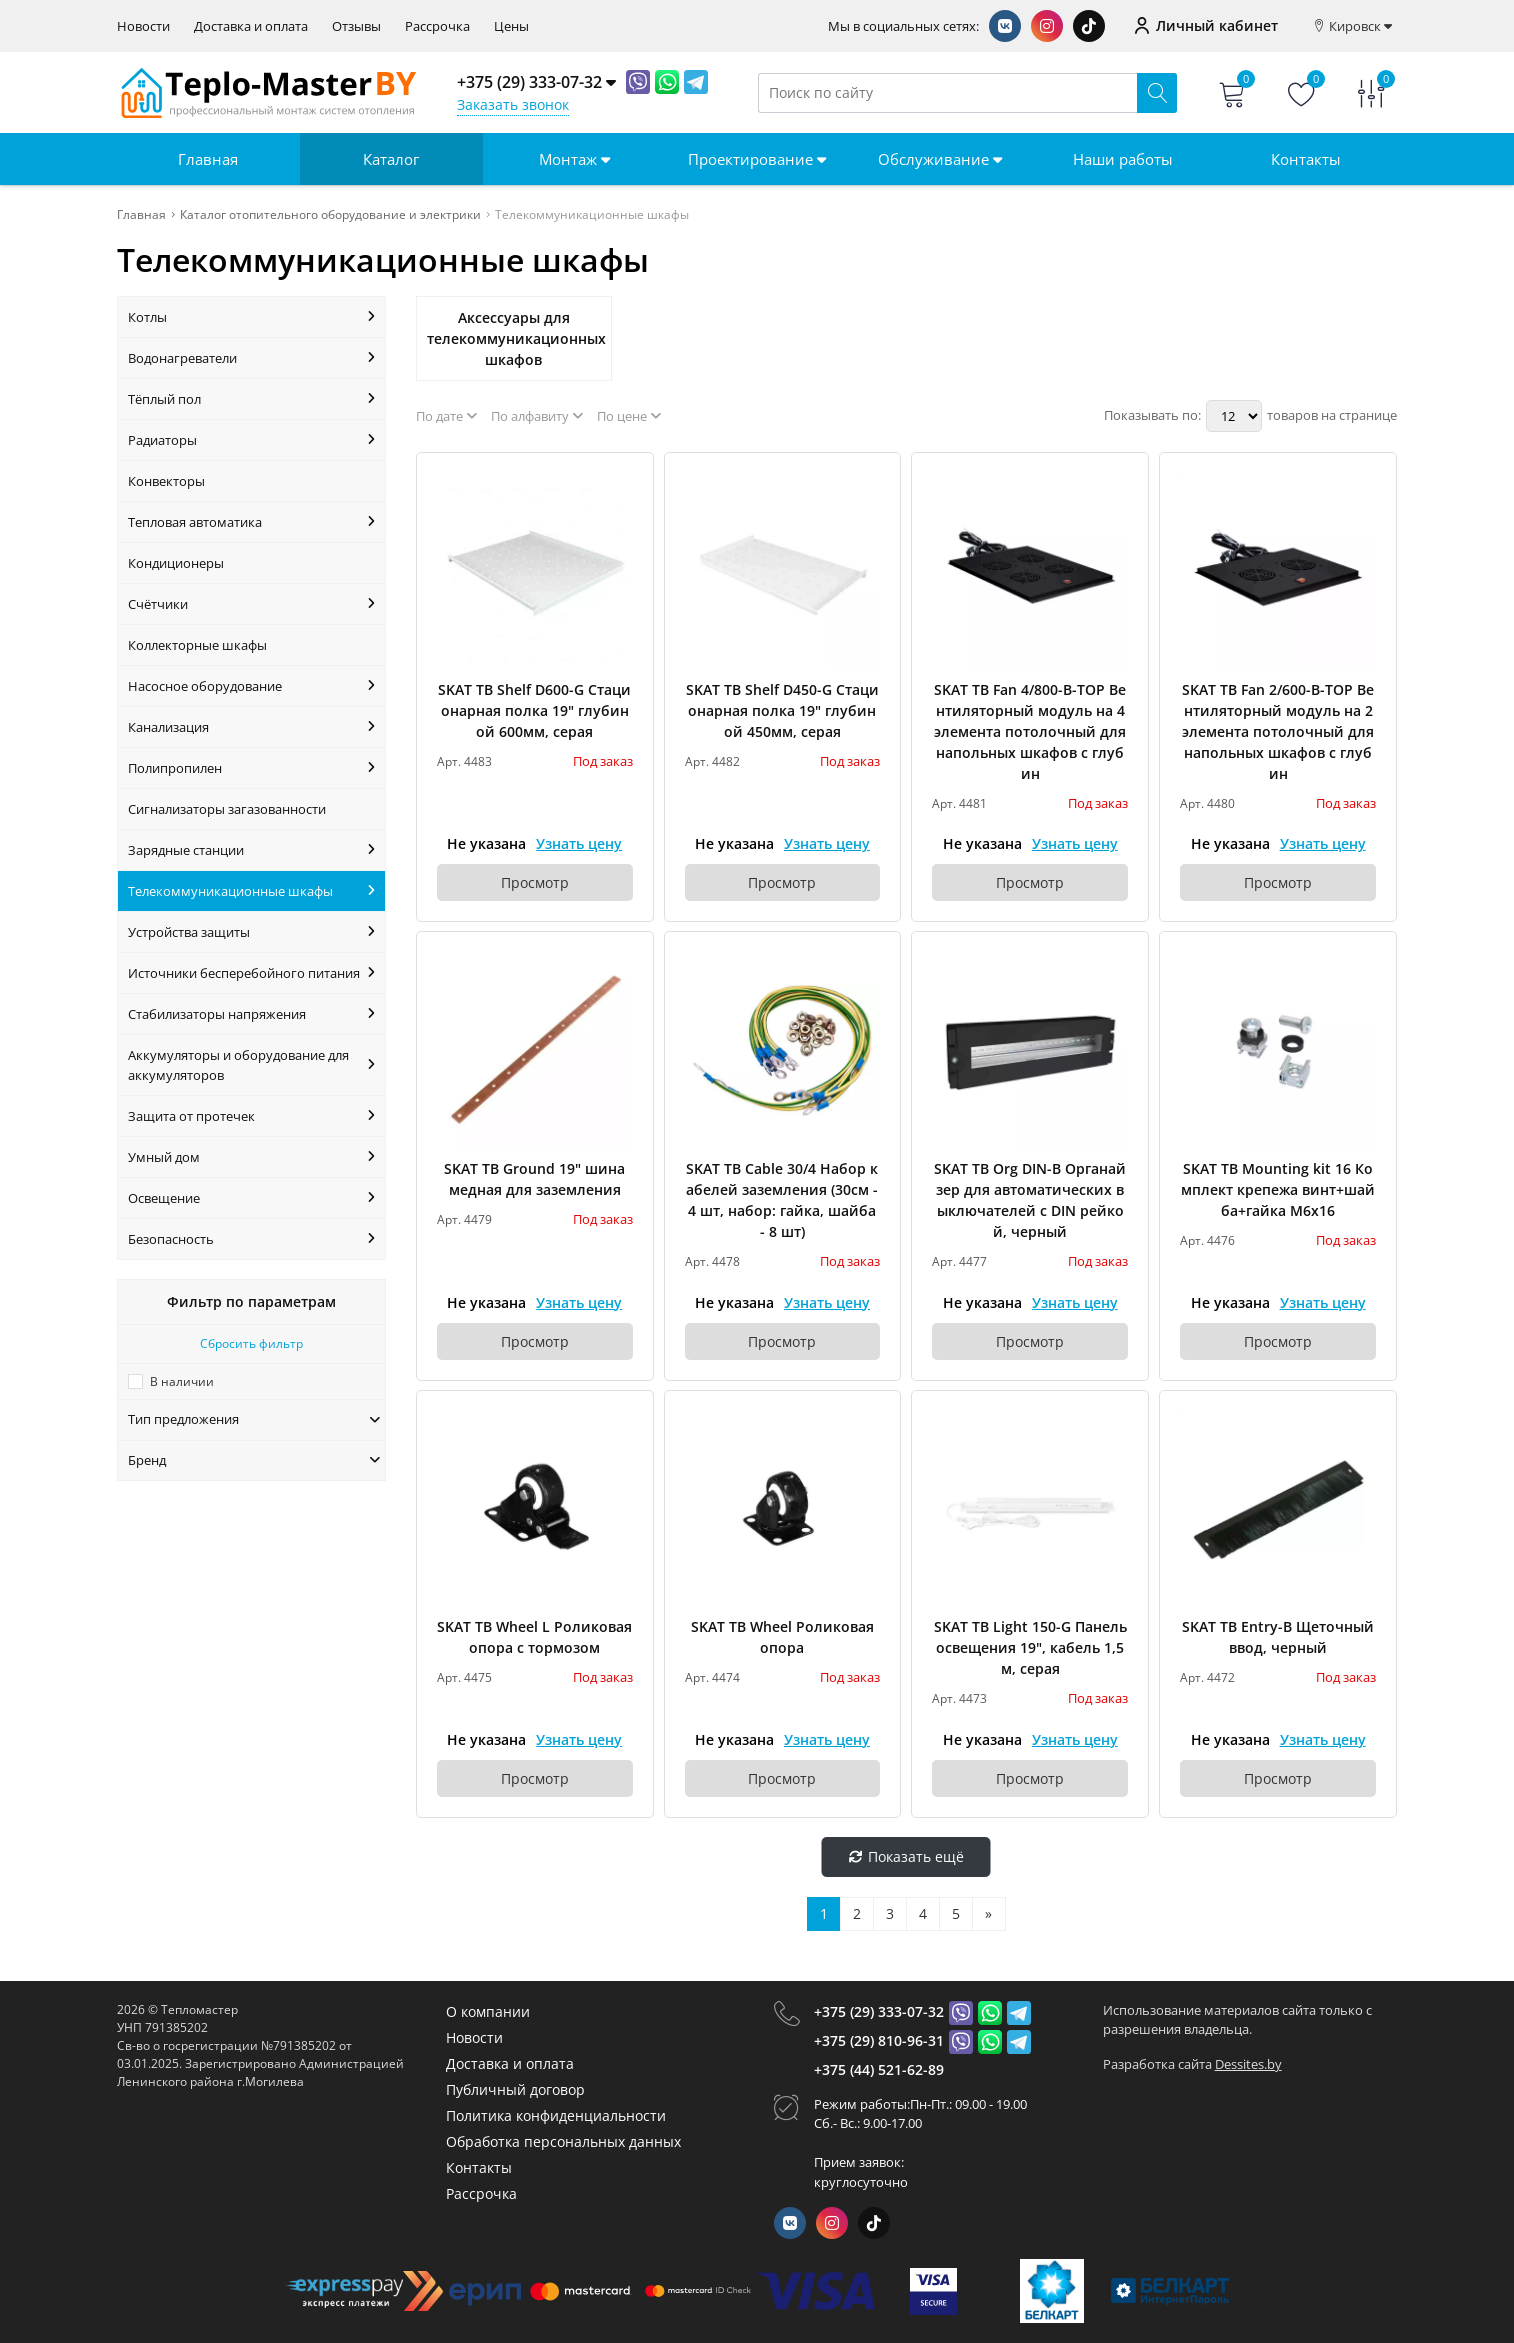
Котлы (251, 317)
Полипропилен (251, 768)
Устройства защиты (251, 932)
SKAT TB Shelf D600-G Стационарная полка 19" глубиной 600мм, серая (534, 710)
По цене (629, 416)
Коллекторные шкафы (197, 645)
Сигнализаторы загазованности (227, 809)
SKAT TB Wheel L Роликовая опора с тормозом (534, 1637)
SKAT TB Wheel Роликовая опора (782, 1637)
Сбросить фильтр (251, 1343)
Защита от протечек (251, 1116)
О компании (488, 2011)
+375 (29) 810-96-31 (879, 2040)
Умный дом (251, 1157)
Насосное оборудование (251, 686)
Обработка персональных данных (563, 2141)
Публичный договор (515, 2089)
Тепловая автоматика (251, 522)
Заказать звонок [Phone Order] (513, 104)
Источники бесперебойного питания (251, 973)
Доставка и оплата (251, 26)
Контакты (1306, 159)
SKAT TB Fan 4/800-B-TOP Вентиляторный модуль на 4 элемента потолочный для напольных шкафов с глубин (1030, 731)
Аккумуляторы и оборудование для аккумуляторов (251, 1065)
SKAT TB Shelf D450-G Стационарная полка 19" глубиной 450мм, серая (782, 710)
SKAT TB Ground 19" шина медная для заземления (534, 1179)
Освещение (251, 1198)
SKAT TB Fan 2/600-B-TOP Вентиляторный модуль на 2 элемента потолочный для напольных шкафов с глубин (1278, 731)
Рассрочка (437, 26)
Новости (143, 26)
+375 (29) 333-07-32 (879, 2011)
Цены (511, 26)
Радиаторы (251, 440)
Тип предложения (254, 1419)
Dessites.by (1248, 2064)
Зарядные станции (251, 850)
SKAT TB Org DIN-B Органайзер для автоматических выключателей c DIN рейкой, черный (1030, 1200)
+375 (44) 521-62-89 (879, 2069)
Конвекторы (166, 481)
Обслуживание (940, 159)
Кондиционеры (176, 563)
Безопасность (251, 1239)
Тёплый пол (251, 399)
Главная (208, 159)
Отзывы (356, 26)
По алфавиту (537, 416)
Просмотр (535, 882)
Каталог (391, 159)
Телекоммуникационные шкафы (251, 891)
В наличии (182, 1381)
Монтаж (574, 159)
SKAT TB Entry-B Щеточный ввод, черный (1278, 1637)
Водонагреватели (251, 358)
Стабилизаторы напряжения (251, 1014)
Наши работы (1123, 159)
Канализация (251, 727)
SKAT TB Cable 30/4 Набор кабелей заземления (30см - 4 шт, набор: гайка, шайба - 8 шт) (782, 1200)
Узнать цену (579, 843)
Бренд (254, 1460)
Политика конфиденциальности (556, 2115)
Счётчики (251, 604)
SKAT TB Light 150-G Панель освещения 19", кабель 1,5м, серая (1030, 1647)
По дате (446, 416)
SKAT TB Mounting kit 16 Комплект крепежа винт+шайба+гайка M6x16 (1278, 1189)
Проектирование (757, 159)
